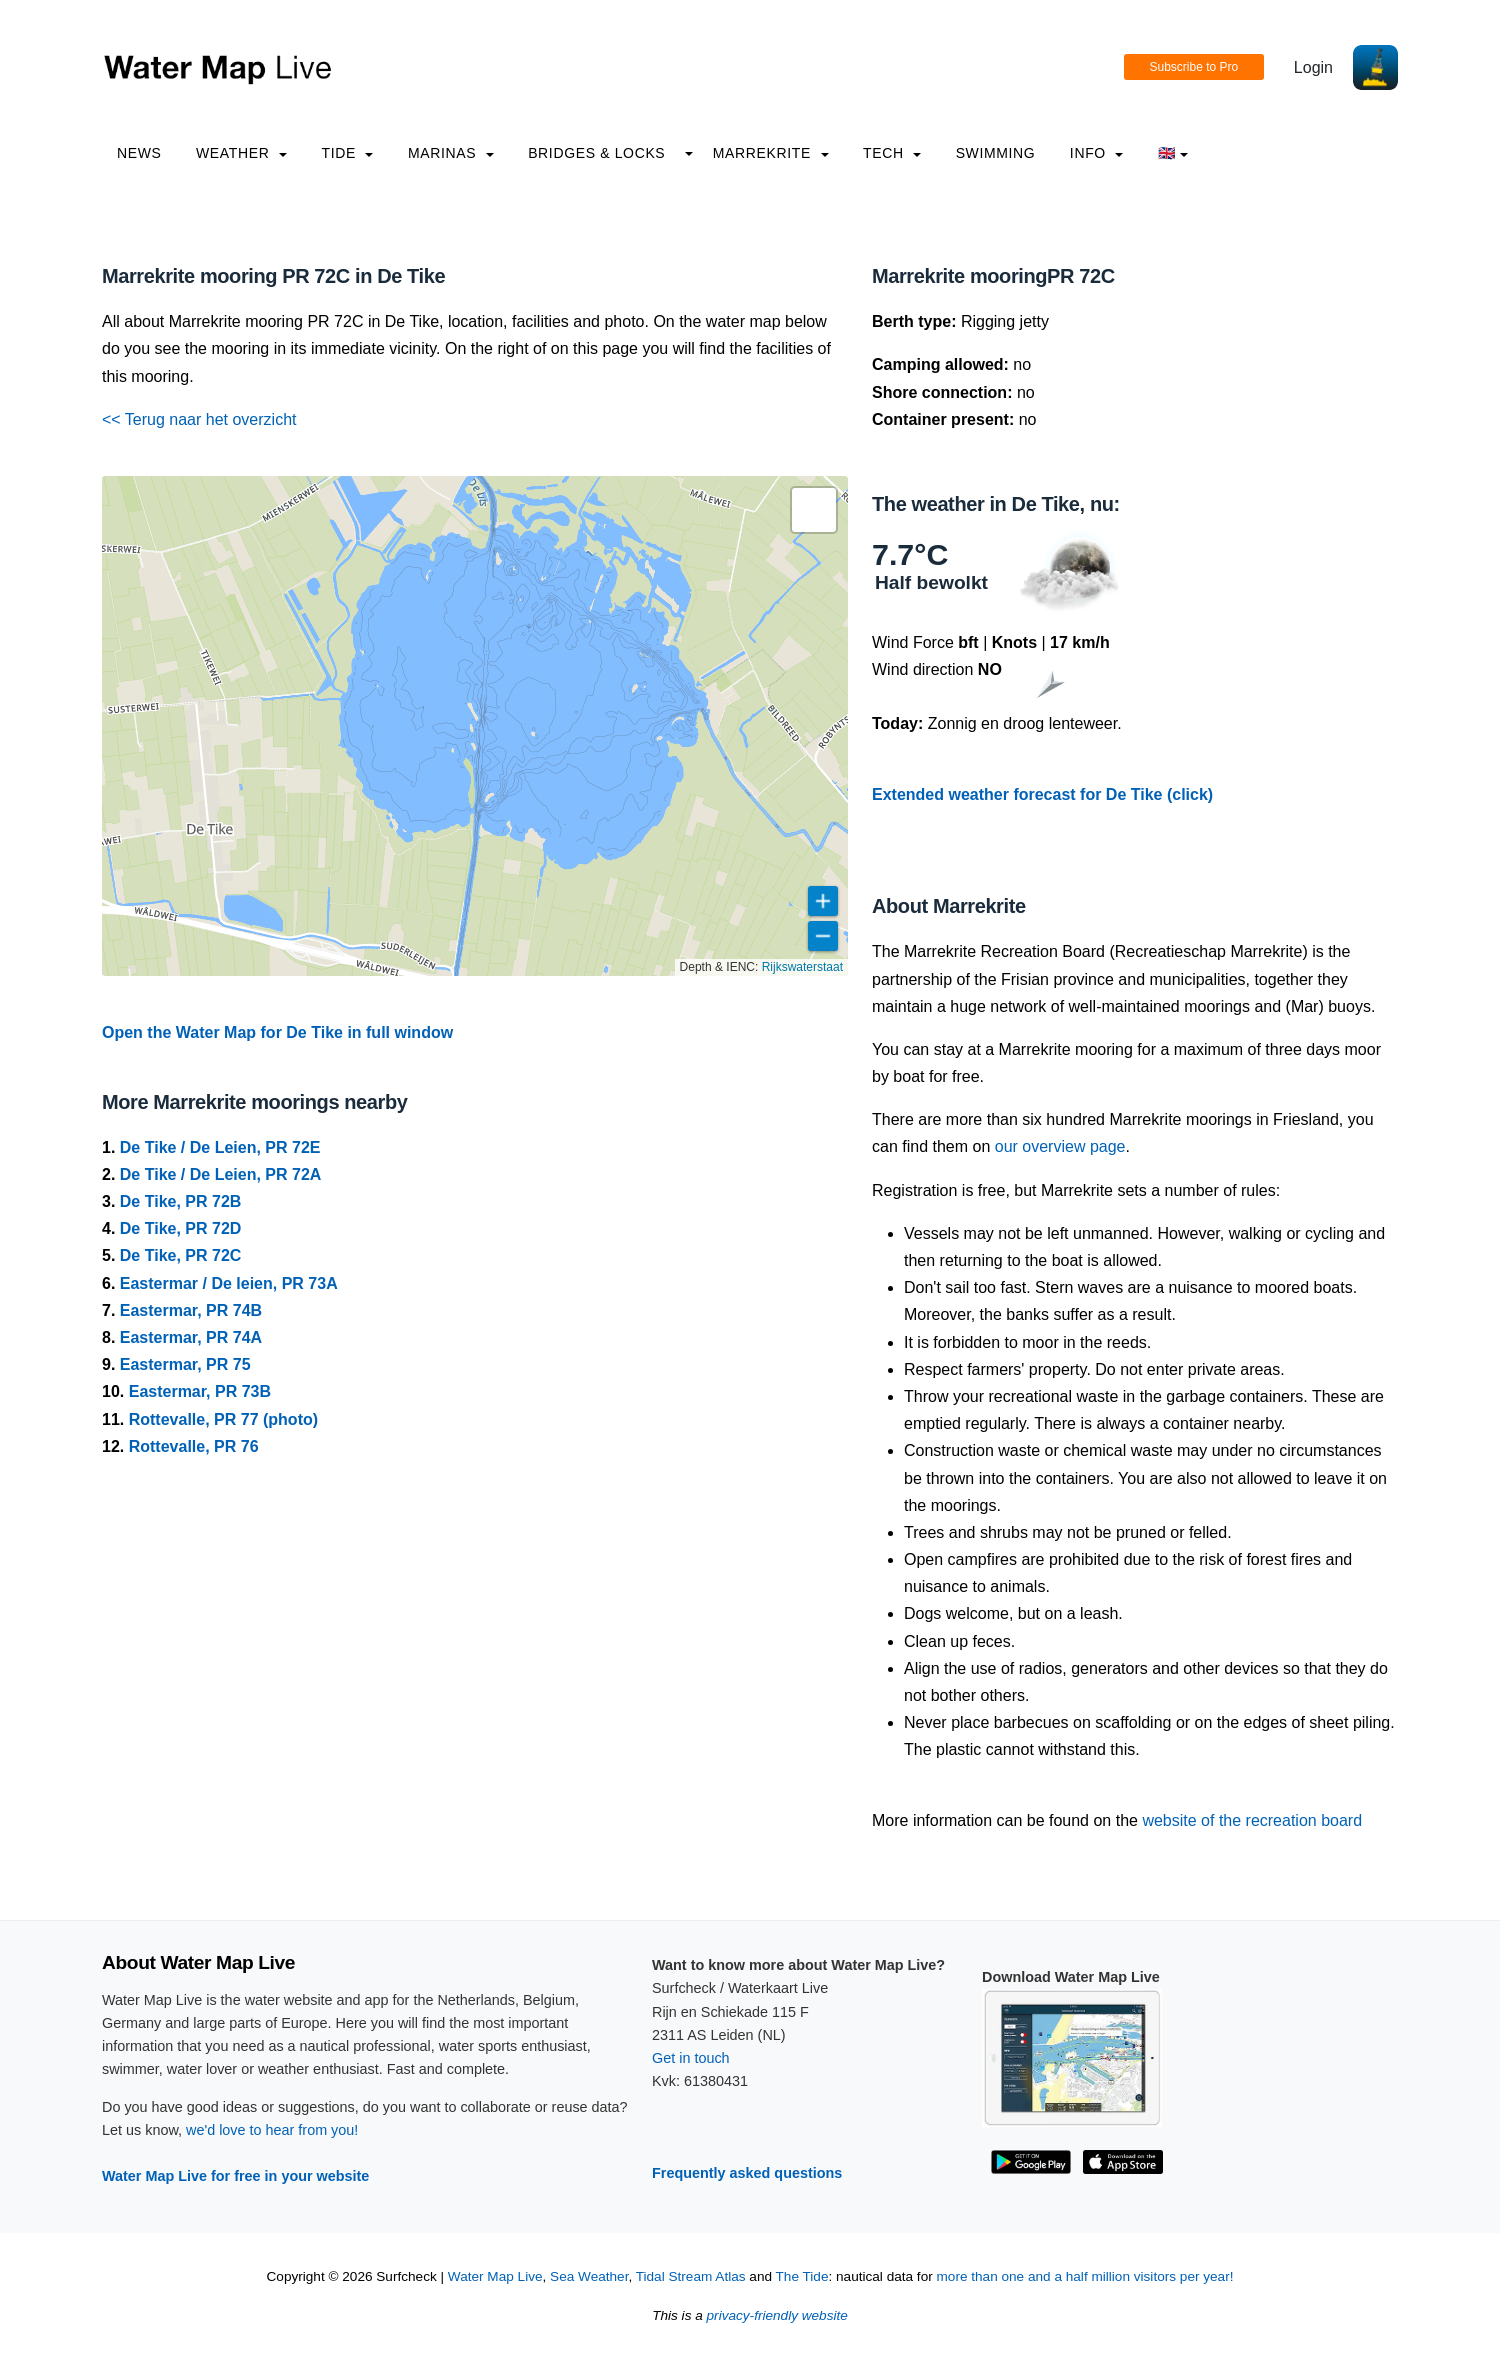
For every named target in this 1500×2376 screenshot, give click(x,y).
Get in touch (691, 2058)
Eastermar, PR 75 (185, 1364)
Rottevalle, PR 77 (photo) (223, 1419)
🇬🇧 (1173, 153)
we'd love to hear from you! (272, 2130)
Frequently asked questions (747, 2173)
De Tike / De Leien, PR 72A (221, 1174)
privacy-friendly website (777, 2315)
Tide (347, 153)
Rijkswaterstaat (802, 967)
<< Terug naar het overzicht (199, 419)
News (139, 153)
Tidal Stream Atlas (691, 2276)
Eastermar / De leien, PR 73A (229, 1283)
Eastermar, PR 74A (191, 1337)
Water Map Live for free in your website (235, 2176)
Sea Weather (589, 2276)
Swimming (996, 153)
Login (1313, 67)
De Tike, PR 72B (181, 1201)
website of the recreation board (1252, 1820)
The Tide (802, 2276)
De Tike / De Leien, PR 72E (220, 1147)
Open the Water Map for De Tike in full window (277, 1032)
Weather (241, 153)
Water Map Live (495, 2276)
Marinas (451, 153)
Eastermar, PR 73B (200, 1391)
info (1097, 153)
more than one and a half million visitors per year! (1085, 2276)
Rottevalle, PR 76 (194, 1446)
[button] (814, 510)
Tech (892, 153)
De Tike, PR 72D (181, 1228)
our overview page (1060, 1146)
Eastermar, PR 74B (191, 1310)
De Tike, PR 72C (181, 1255)
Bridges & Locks (596, 153)
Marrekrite (771, 153)
